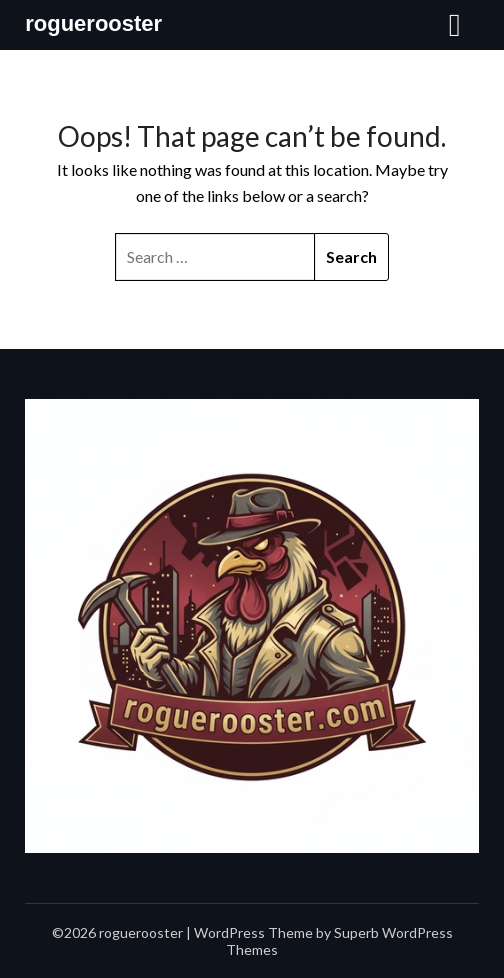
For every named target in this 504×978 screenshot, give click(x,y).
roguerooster (93, 23)
